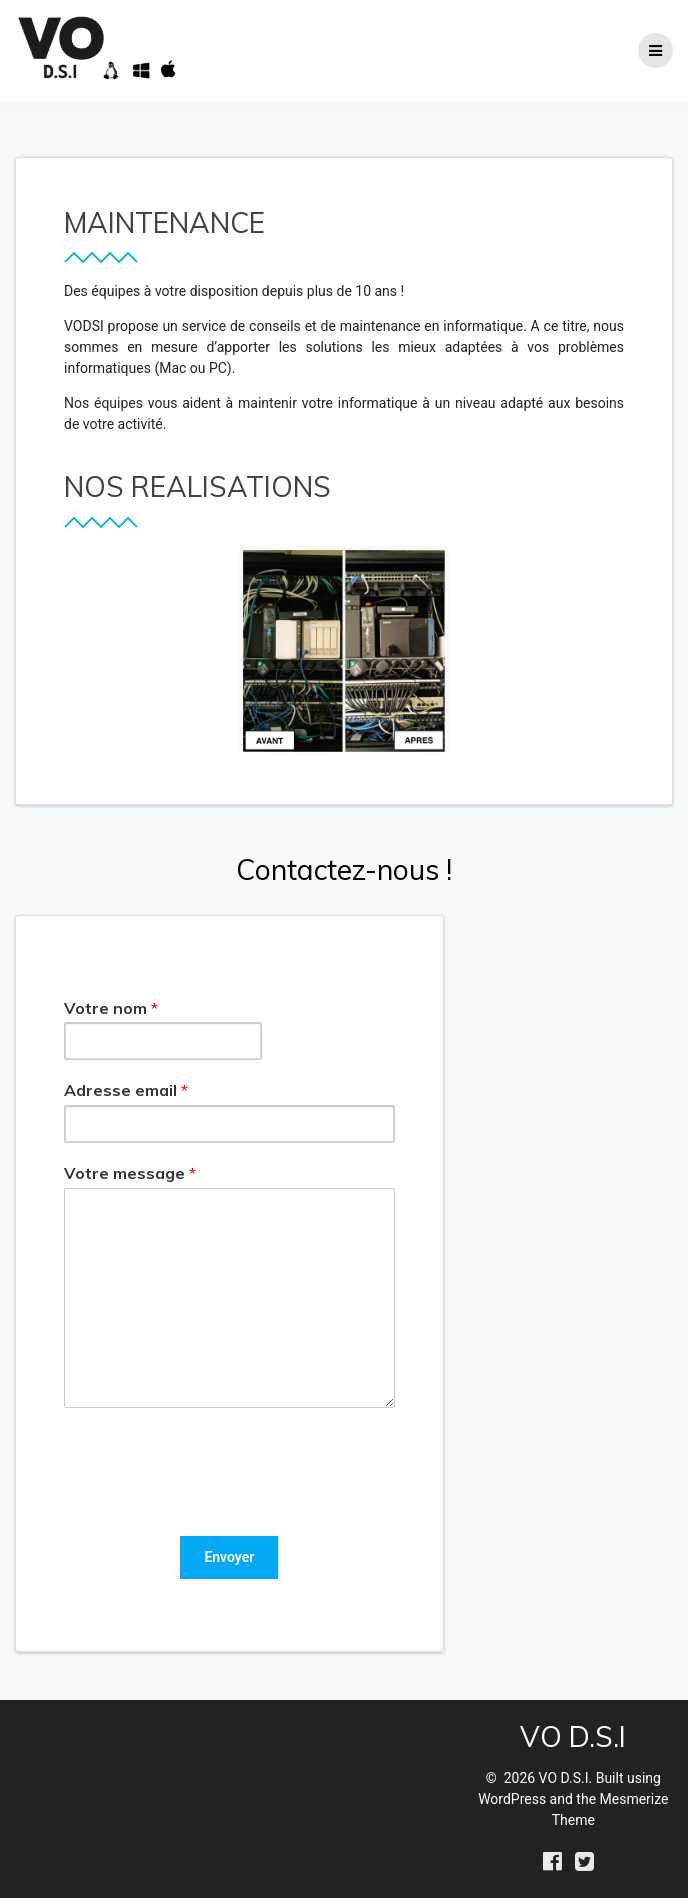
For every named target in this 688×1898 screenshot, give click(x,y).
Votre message (130, 1173)
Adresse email (126, 1090)
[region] (344, 651)
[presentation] (216, 1503)
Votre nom (111, 1008)
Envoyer (229, 1557)
